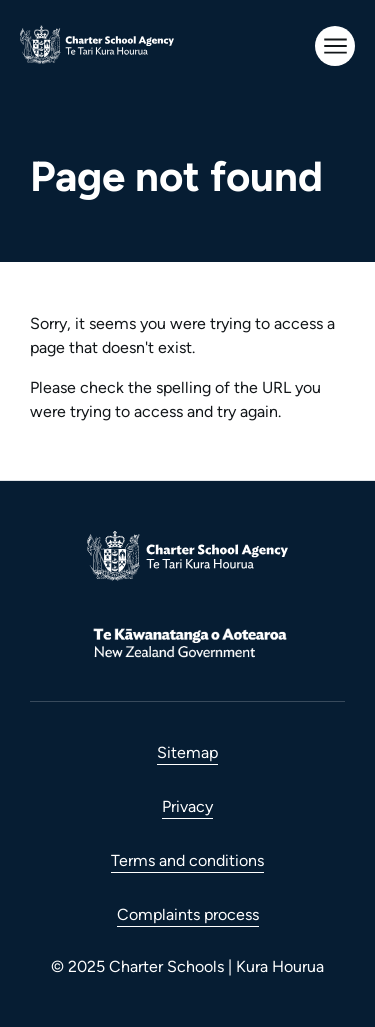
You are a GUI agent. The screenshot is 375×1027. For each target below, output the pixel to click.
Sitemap (187, 752)
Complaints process (188, 914)
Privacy (187, 806)
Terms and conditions (187, 860)
